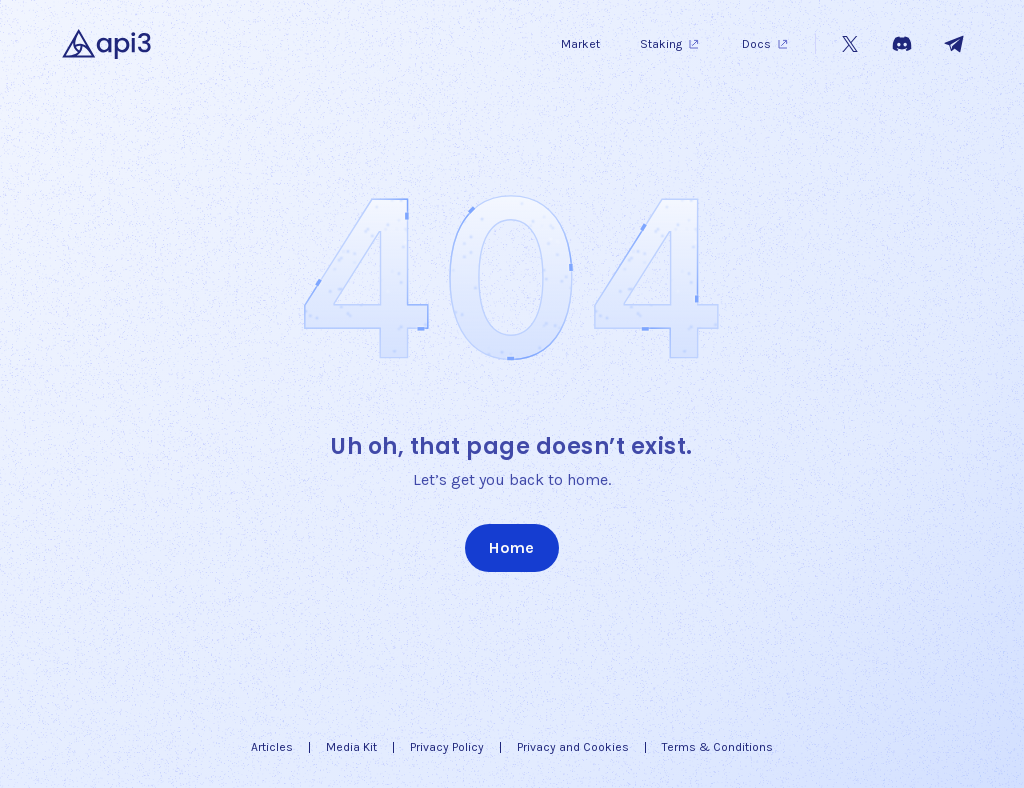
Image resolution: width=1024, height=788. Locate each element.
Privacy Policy (447, 747)
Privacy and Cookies (573, 747)
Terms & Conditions (717, 747)
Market (580, 44)
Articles (272, 747)
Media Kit (351, 747)
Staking (671, 44)
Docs (766, 44)
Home (511, 547)
